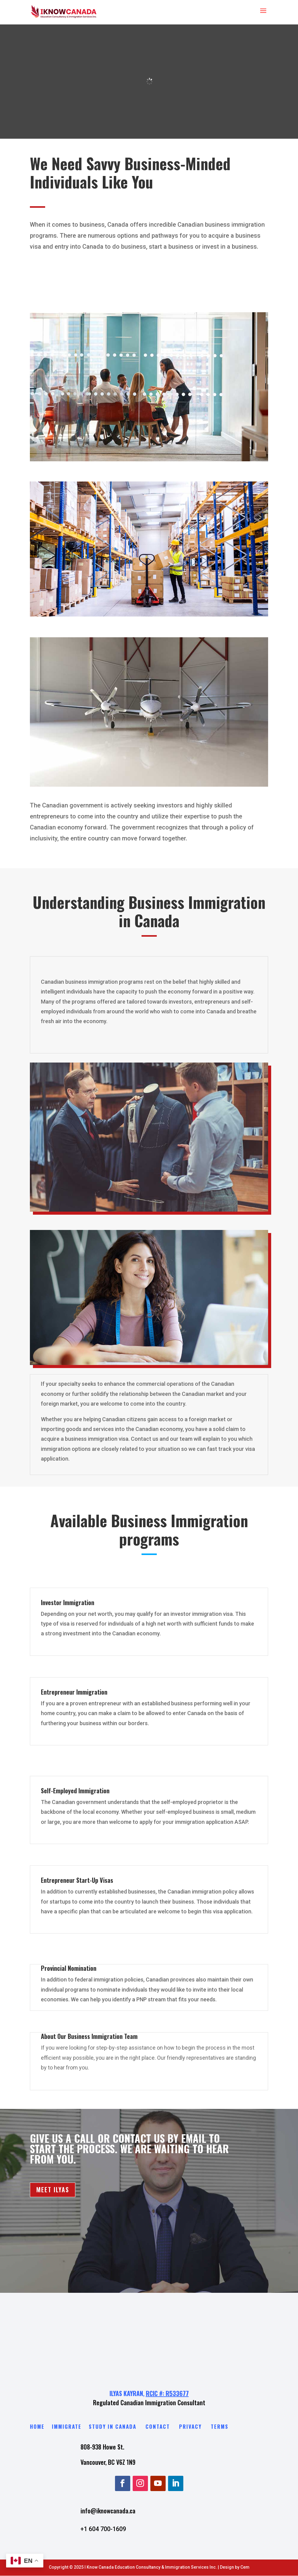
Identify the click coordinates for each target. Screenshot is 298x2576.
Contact (157, 2426)
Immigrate (67, 2426)
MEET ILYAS (52, 2189)
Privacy (190, 2426)
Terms (219, 2426)
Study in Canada (112, 2426)
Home (37, 2426)
